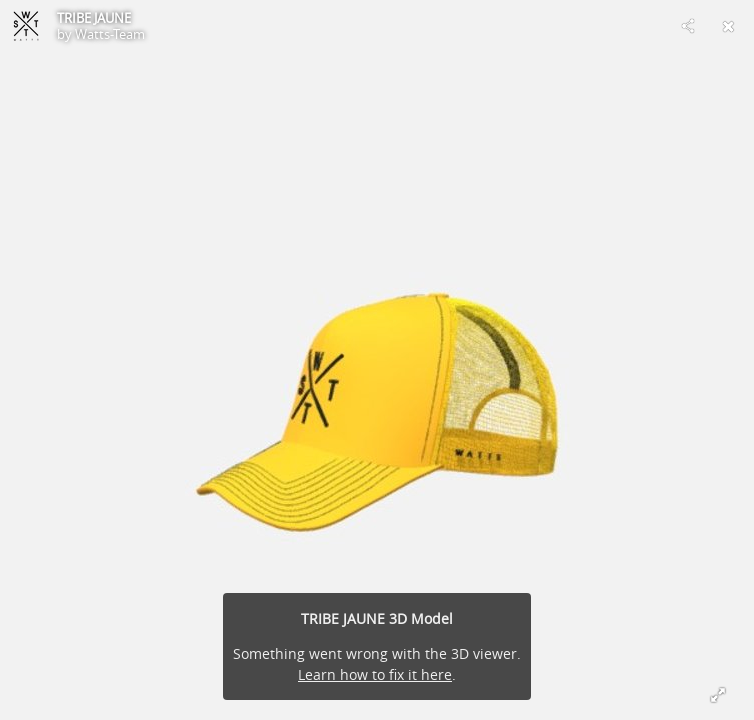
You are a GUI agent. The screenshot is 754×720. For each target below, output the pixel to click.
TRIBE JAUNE (94, 18)
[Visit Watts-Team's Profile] (26, 26)
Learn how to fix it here (375, 674)
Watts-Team (110, 34)
